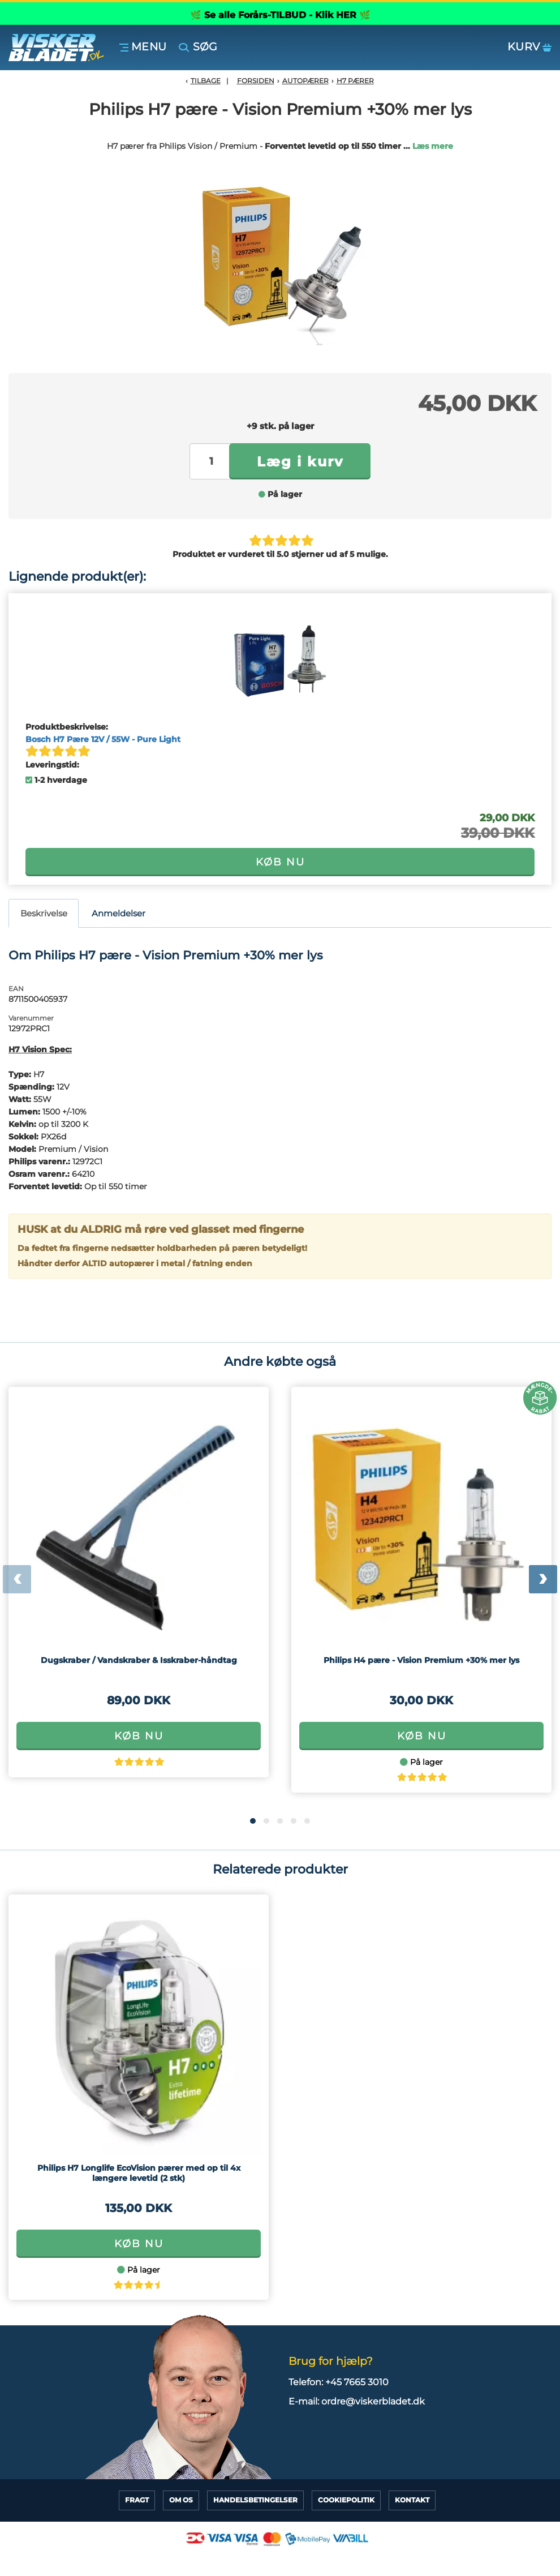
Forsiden (255, 80)
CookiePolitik (346, 2500)
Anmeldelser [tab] (118, 913)
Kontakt (412, 2500)
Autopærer (305, 80)
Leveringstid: (52, 765)
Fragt (137, 2500)
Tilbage (206, 80)
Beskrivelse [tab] (43, 913)
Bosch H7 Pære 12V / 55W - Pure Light (102, 739)
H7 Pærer (355, 80)
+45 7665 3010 (357, 2382)
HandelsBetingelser (255, 2500)
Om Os (181, 2500)
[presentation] (17, 1579)
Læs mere (432, 146)
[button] (253, 1821)
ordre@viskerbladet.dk (373, 2401)
